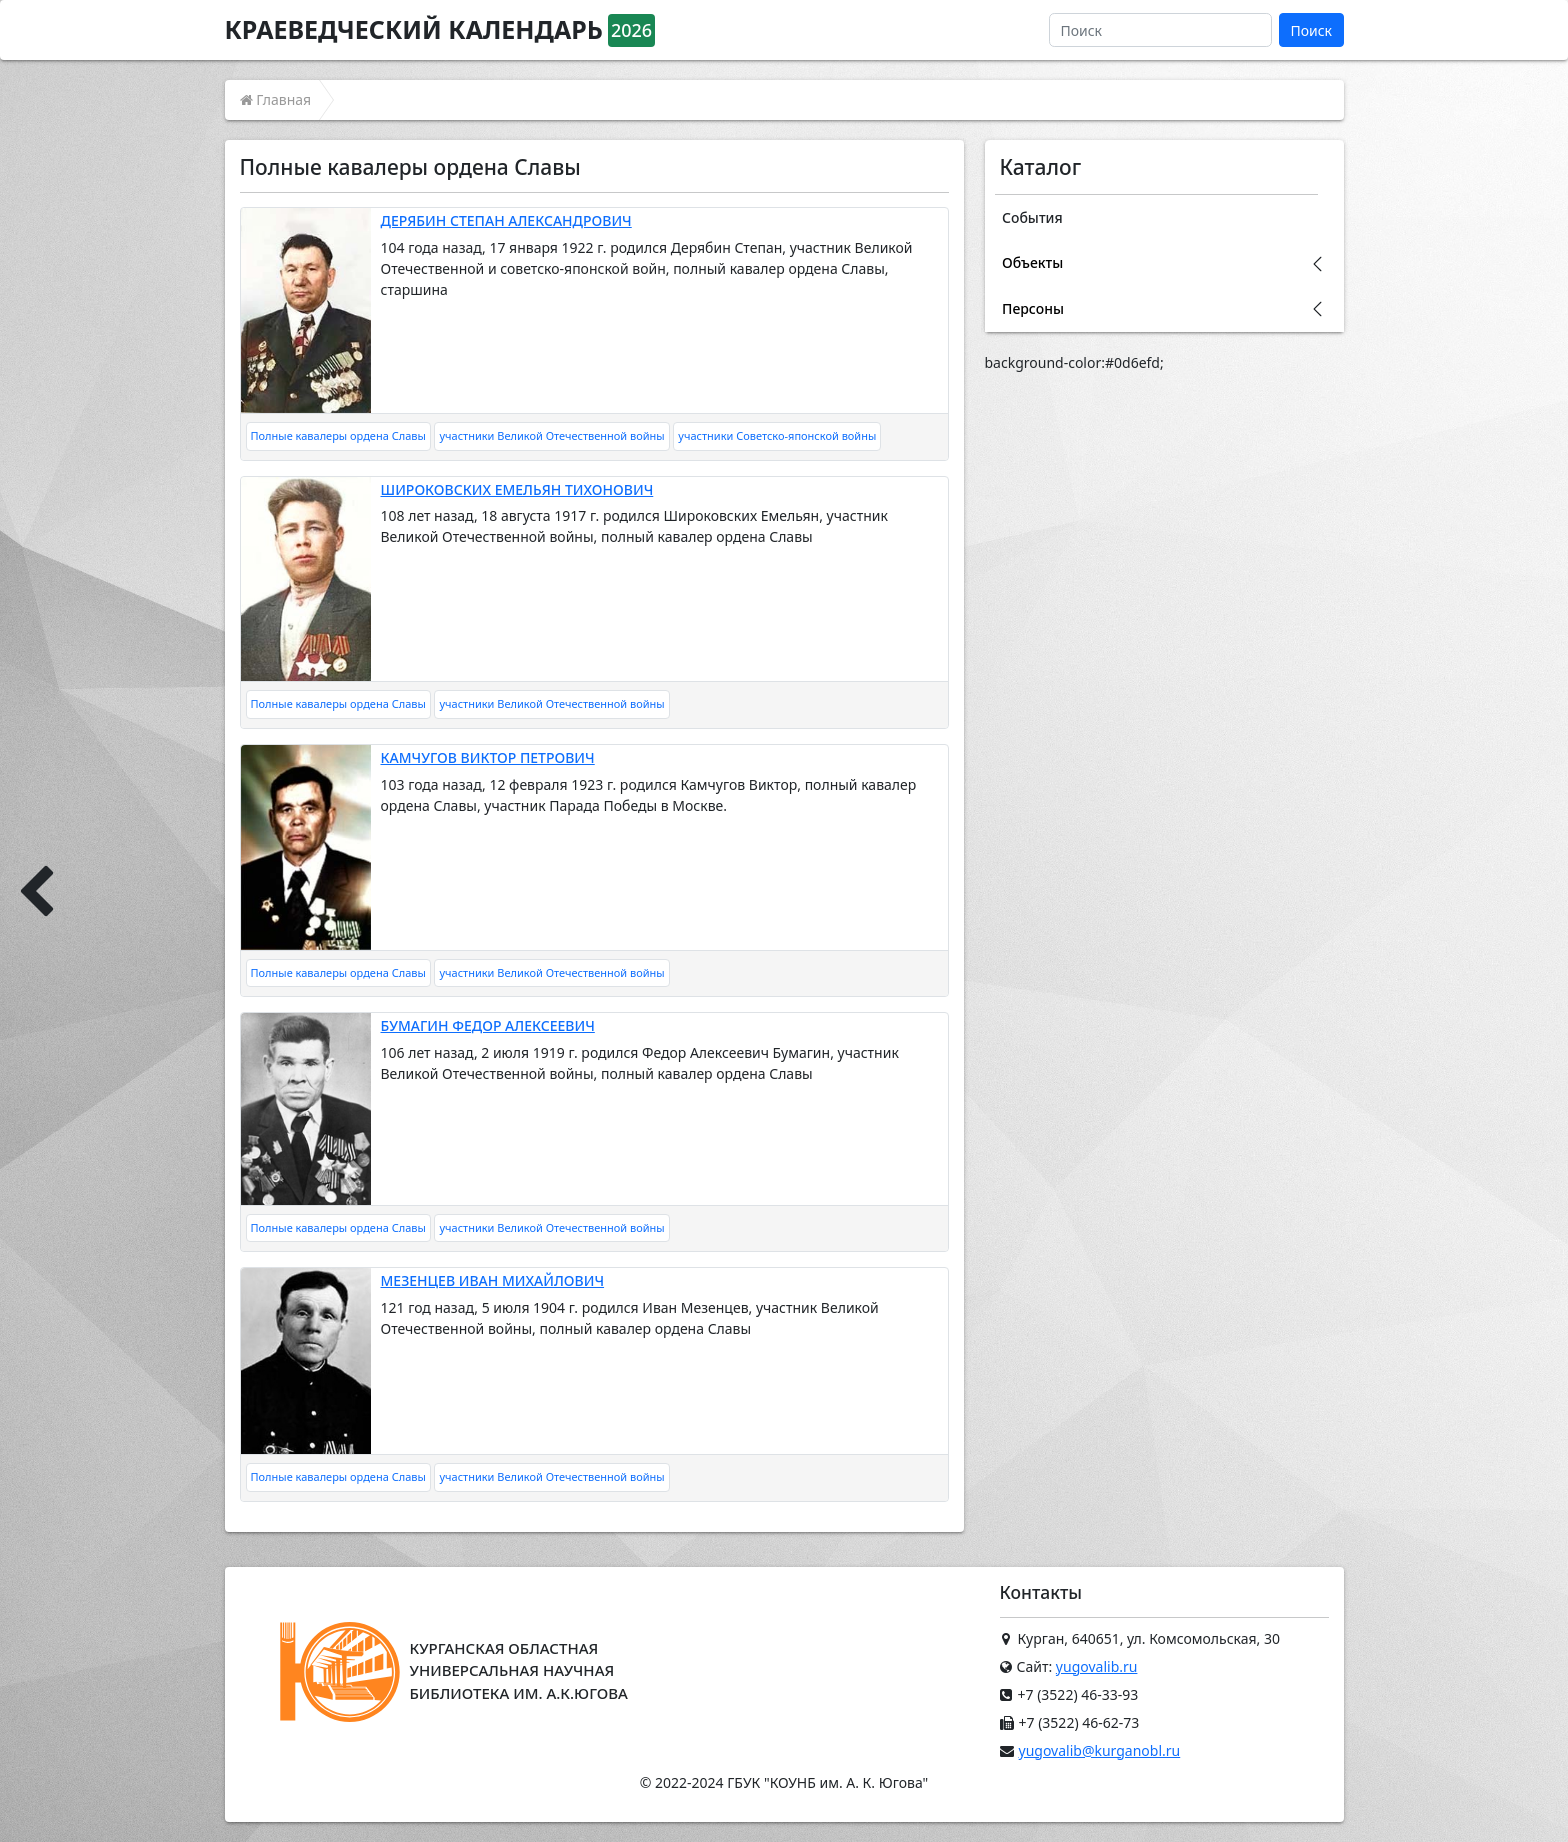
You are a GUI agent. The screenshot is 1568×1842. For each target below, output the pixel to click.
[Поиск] (1160, 30)
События (1032, 217)
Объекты (1032, 262)
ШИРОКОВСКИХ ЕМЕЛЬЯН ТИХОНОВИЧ (517, 489)
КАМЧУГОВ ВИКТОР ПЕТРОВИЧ (488, 757)
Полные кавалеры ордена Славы (338, 435)
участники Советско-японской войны (777, 435)
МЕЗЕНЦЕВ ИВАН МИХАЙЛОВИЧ (493, 1280)
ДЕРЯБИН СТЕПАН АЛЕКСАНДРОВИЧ (506, 220)
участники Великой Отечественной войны (551, 435)
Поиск (1311, 30)
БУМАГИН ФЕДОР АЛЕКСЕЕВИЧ (488, 1025)
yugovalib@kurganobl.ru (1100, 1750)
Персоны (1033, 308)
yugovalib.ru (1097, 1666)
